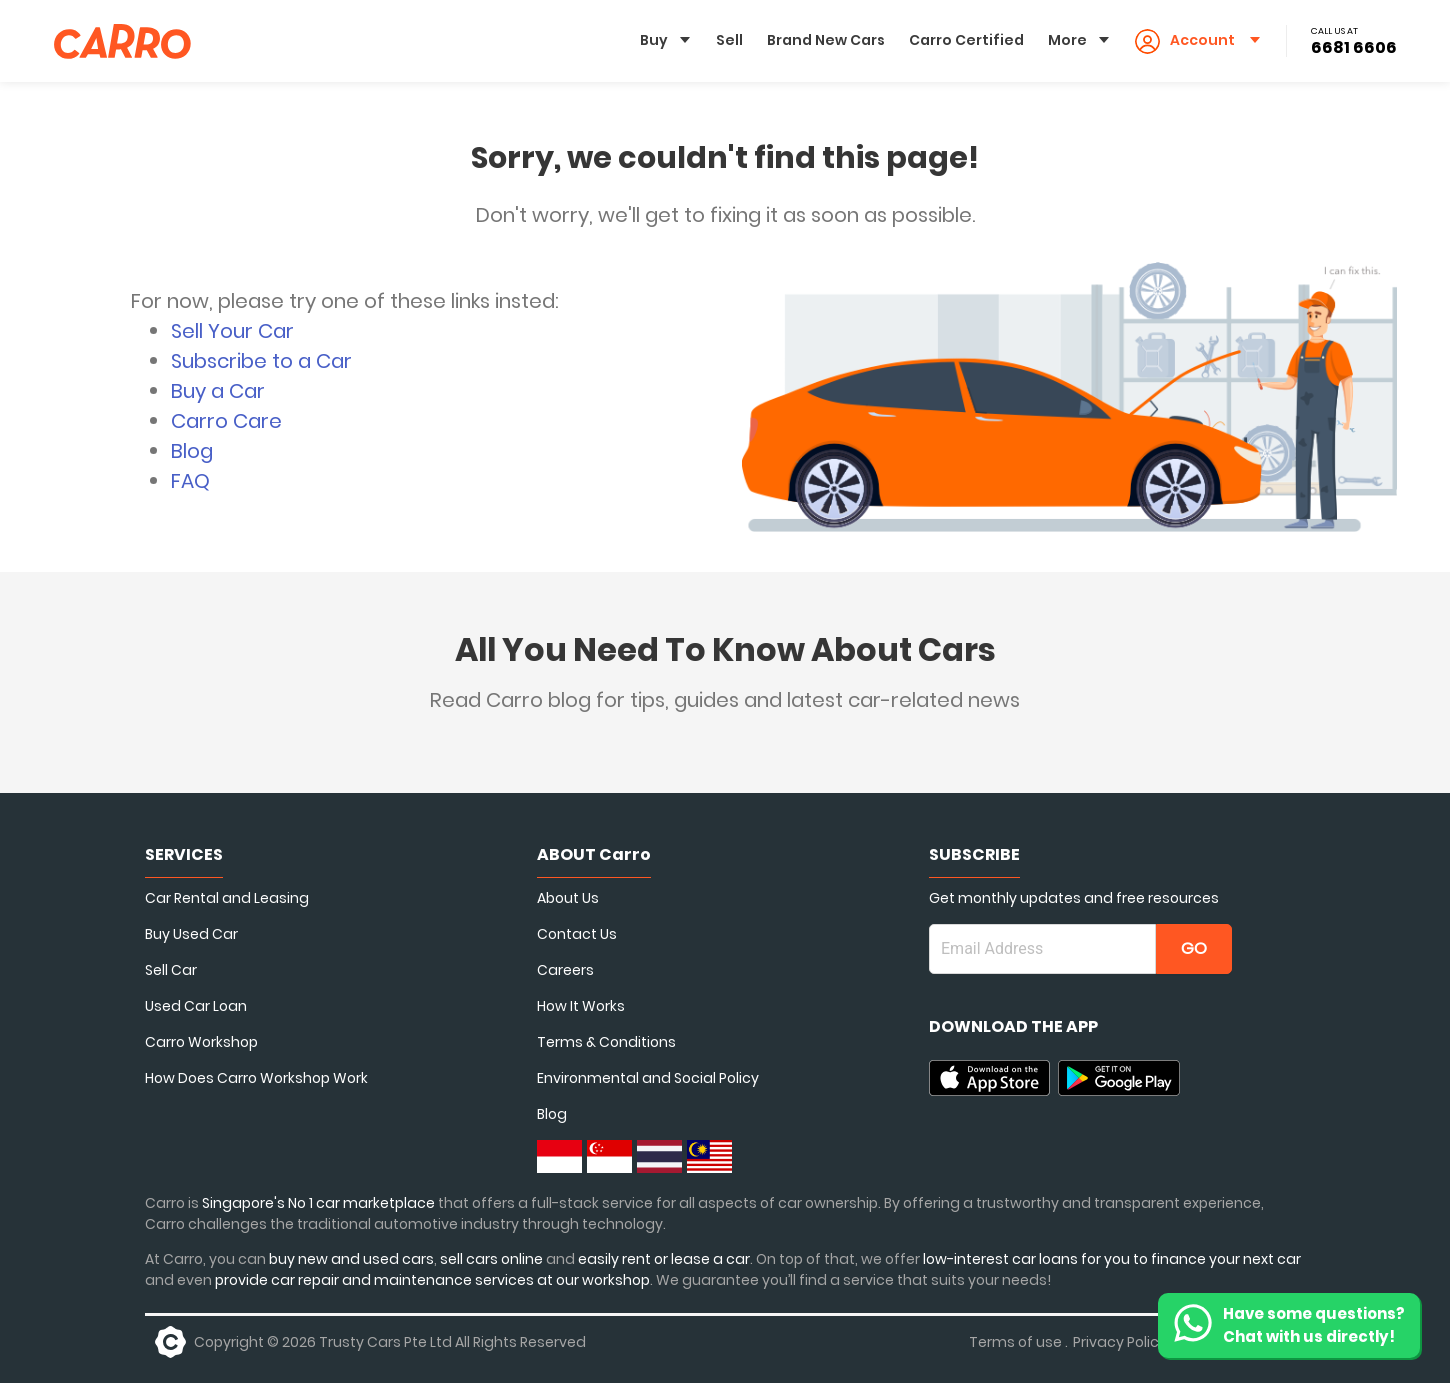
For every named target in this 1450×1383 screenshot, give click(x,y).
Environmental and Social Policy (648, 1078)
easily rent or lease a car (664, 1259)
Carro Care (226, 421)
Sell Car (171, 970)
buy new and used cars (351, 1259)
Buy (654, 40)
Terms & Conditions (606, 1042)
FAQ (190, 481)
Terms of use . (1018, 1342)
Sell (729, 40)
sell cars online (493, 1259)
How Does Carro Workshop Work (256, 1078)
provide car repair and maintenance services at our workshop (432, 1280)
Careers (565, 970)
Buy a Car (218, 391)
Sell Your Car (232, 331)
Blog (192, 451)
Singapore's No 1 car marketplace (318, 1203)
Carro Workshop (201, 1042)
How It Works (581, 1006)
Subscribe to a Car (261, 361)
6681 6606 (1354, 47)
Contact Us (577, 934)
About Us (568, 898)
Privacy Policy (1120, 1342)
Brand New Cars (826, 40)
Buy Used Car (191, 934)
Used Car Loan (196, 1006)
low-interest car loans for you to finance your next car (1112, 1259)
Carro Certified (966, 40)
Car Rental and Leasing (227, 898)
